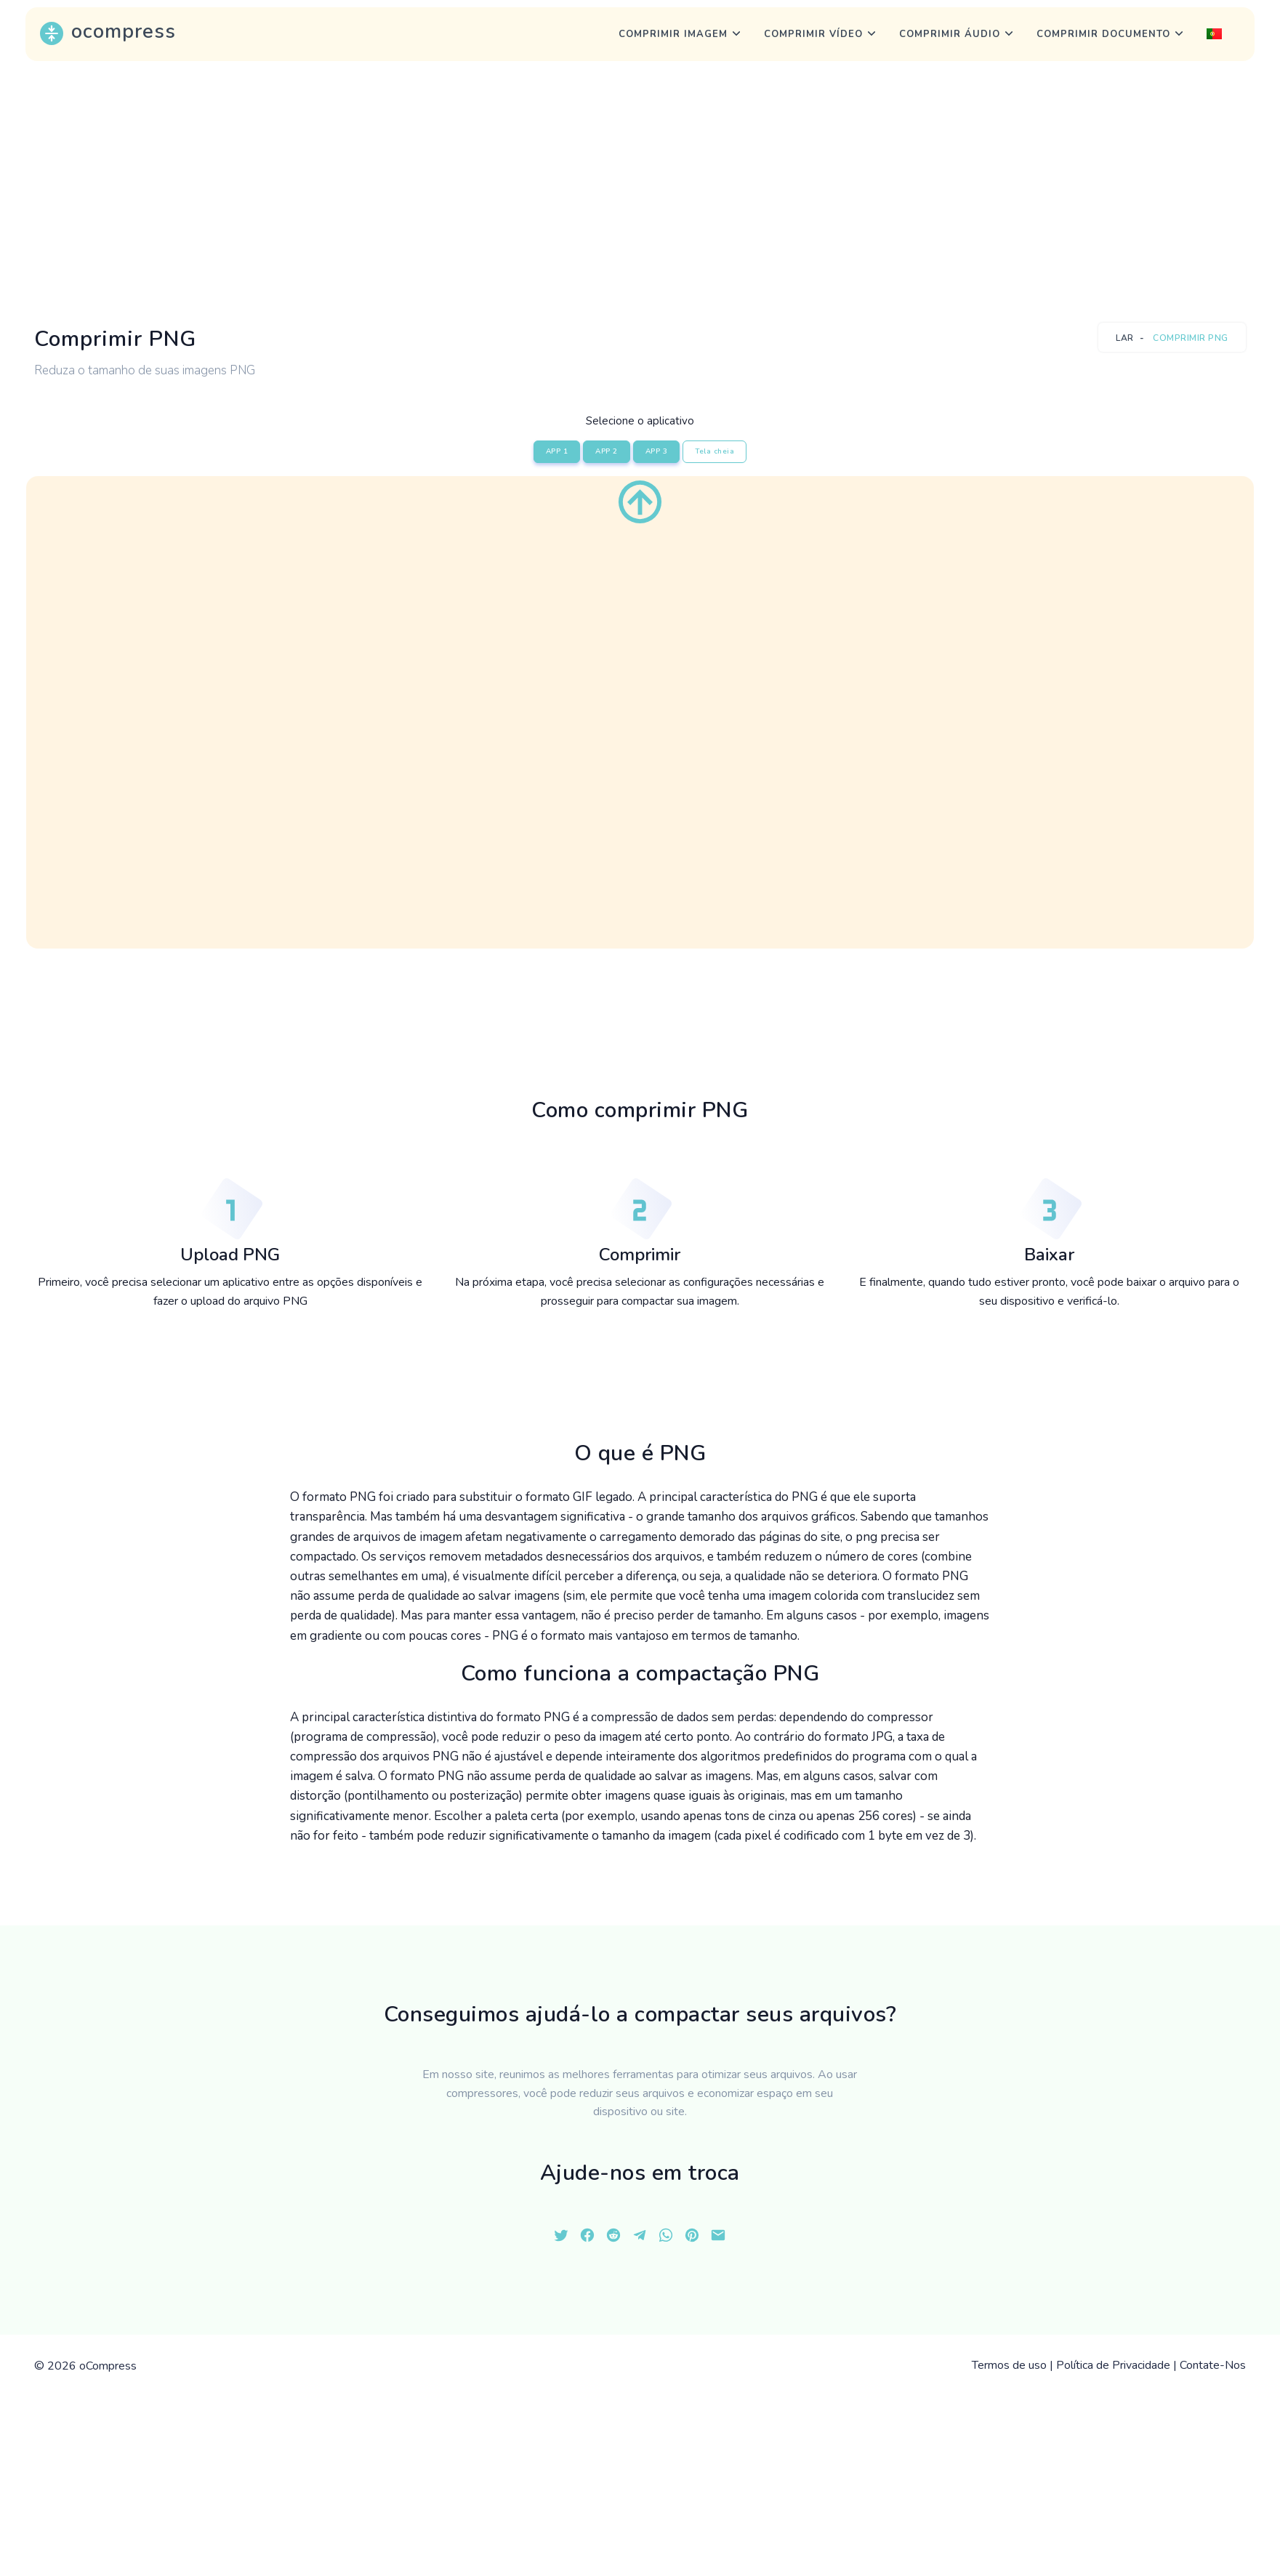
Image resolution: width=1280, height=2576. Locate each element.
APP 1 (557, 451)
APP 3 (656, 451)
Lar (1125, 338)
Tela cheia (714, 451)
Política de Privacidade (1113, 2365)
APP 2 (606, 451)
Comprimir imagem (673, 34)
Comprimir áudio (949, 34)
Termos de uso (1009, 2365)
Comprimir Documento (1103, 34)
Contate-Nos (1213, 2365)
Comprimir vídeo (813, 34)
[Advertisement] (640, 192)
